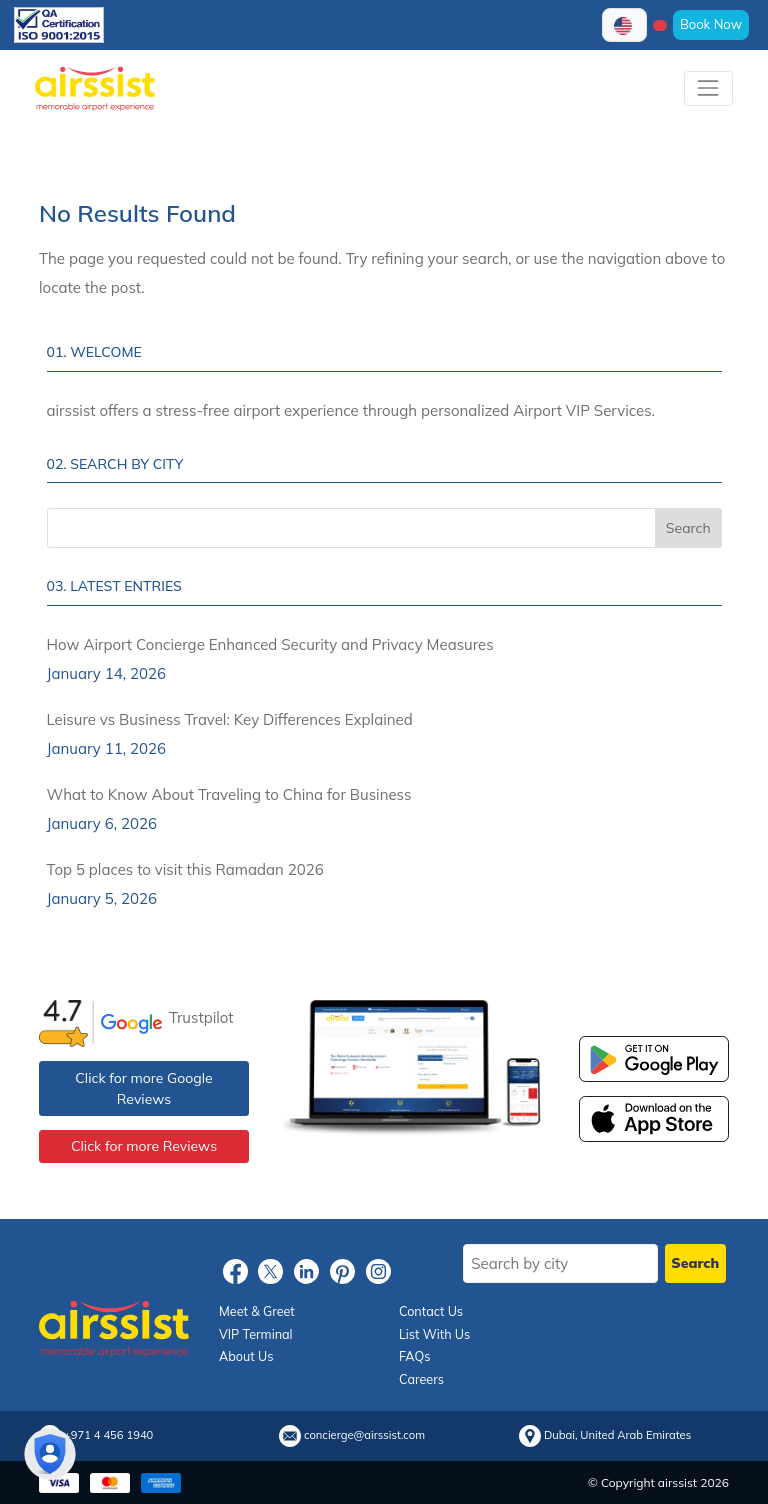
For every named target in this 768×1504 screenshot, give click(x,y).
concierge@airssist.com (364, 1435)
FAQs (414, 1356)
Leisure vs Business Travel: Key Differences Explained (230, 719)
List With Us (434, 1334)
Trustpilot (201, 1017)
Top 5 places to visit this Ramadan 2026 (185, 869)
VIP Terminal (256, 1334)
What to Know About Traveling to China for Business (229, 794)
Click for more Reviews (144, 1146)
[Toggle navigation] (708, 88)
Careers (421, 1379)
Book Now (711, 24)
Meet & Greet (257, 1311)
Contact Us (431, 1311)
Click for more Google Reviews (143, 1088)
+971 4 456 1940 (108, 1435)
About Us (246, 1356)
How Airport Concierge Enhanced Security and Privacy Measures (270, 644)
